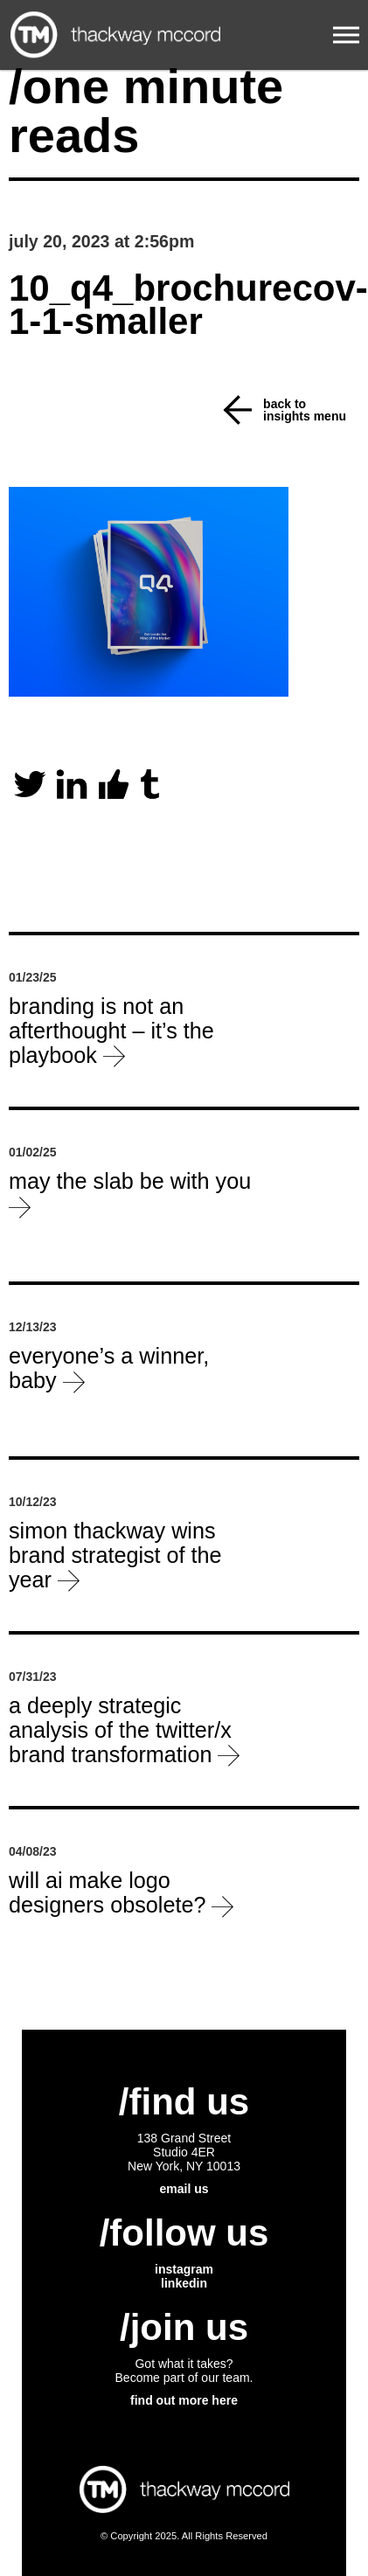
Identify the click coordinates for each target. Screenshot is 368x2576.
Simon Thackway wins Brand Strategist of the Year (115, 1554)
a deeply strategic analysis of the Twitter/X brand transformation (124, 1729)
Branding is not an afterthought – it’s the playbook (111, 1030)
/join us (184, 2327)
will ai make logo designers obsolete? (121, 1892)
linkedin (184, 2283)
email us (183, 2189)
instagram (184, 2269)
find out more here (184, 2400)
